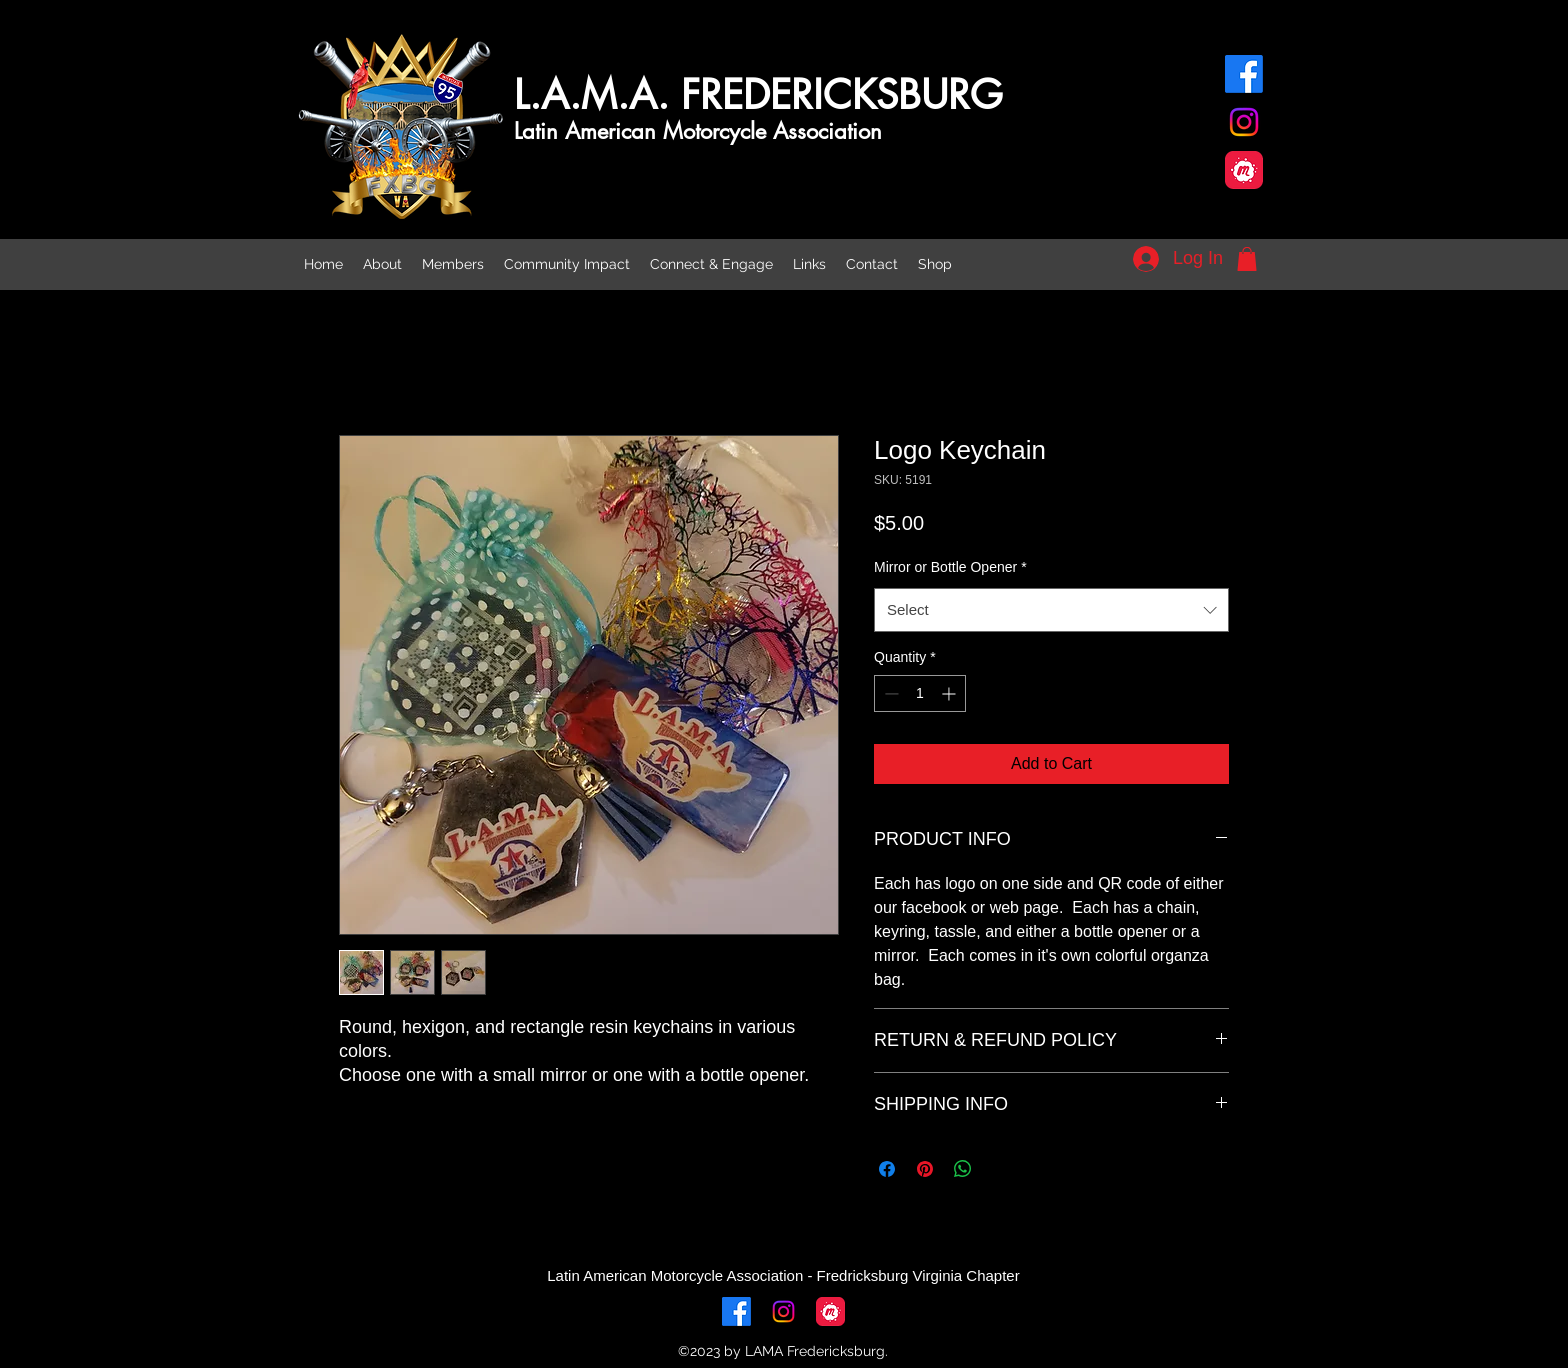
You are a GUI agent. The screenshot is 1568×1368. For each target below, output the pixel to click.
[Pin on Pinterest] (925, 1169)
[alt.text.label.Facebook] (1244, 74)
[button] (1247, 259)
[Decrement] (889, 693)
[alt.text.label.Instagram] (1244, 122)
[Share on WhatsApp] (963, 1169)
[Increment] (950, 693)
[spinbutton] (920, 693)
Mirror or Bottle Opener (950, 567)
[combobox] (1051, 610)
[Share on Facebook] (887, 1169)
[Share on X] (1001, 1169)
